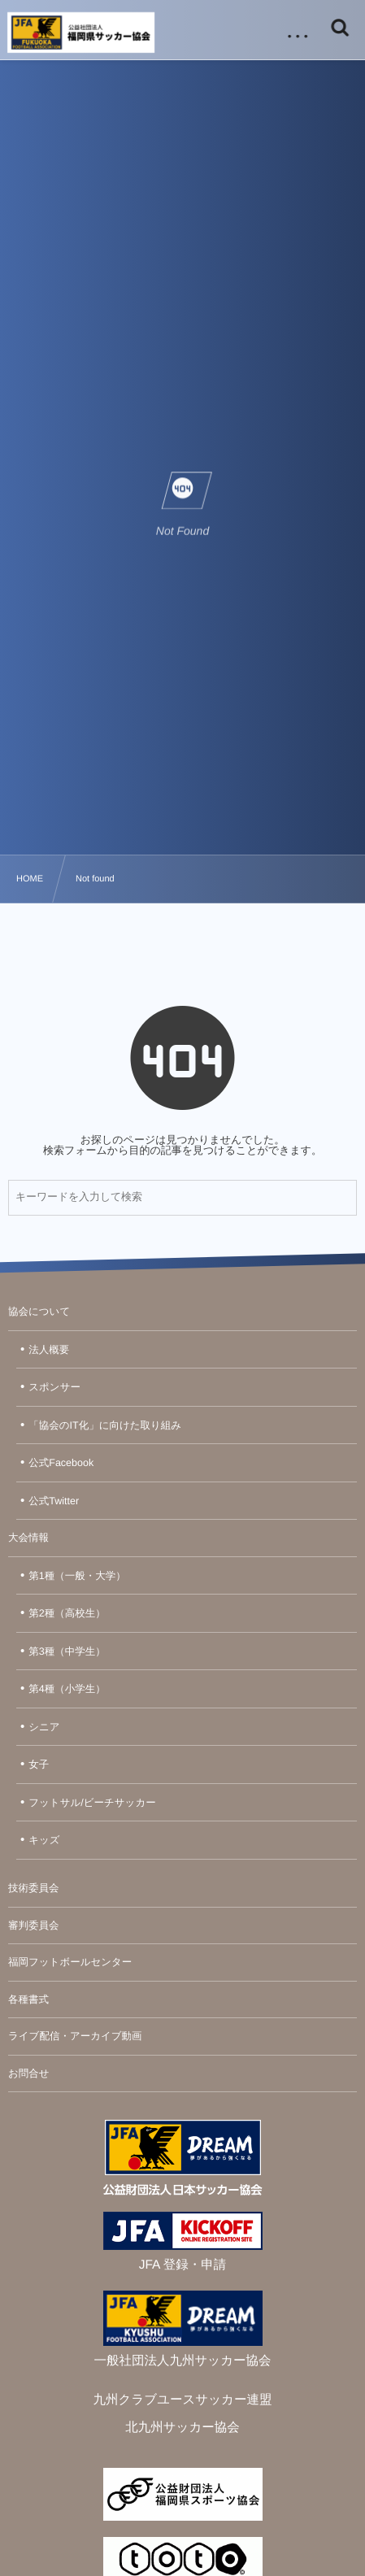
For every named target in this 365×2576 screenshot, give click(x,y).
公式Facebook (60, 1463)
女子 (38, 1764)
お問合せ (29, 2073)
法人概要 (48, 1349)
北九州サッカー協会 (182, 2428)
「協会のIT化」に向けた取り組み (104, 1425)
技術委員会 (33, 1888)
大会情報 (28, 1537)
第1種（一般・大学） (76, 1576)
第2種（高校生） (66, 1613)
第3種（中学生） (66, 1651)
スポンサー (54, 1387)
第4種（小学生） (66, 1689)
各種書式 (28, 1999)
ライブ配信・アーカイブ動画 (75, 2036)
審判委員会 (33, 1925)
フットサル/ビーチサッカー (91, 1802)
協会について (39, 1311)
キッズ (43, 1840)
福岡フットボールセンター (70, 1962)
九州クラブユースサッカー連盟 (182, 2400)
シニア (43, 1727)
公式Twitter (53, 1501)
